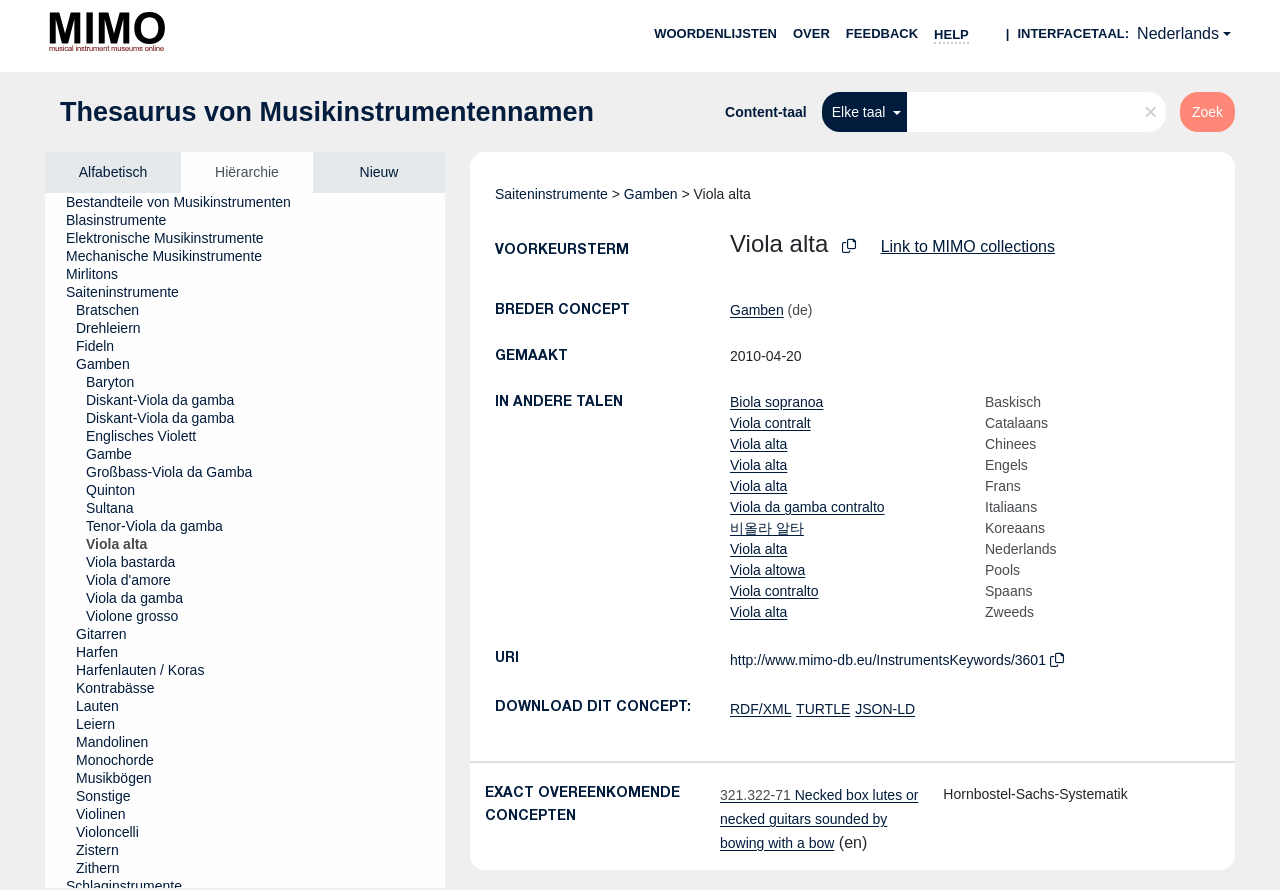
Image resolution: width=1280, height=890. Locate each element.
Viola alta (758, 444)
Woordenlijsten (715, 33)
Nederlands (1178, 33)
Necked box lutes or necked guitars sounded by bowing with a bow (819, 819)
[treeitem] (187, 202)
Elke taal (861, 112)
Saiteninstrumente (551, 194)
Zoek (1207, 112)
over (811, 33)
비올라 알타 (767, 528)
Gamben (651, 194)
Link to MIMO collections (968, 246)
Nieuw (379, 172)
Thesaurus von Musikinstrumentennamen (327, 112)
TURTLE (823, 709)
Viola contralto (774, 591)
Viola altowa (767, 570)
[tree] (245, 540)
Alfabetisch (113, 172)
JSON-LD (885, 709)
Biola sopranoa (776, 402)
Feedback (882, 33)
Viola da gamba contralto (807, 507)
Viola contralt (770, 423)
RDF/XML (760, 709)
